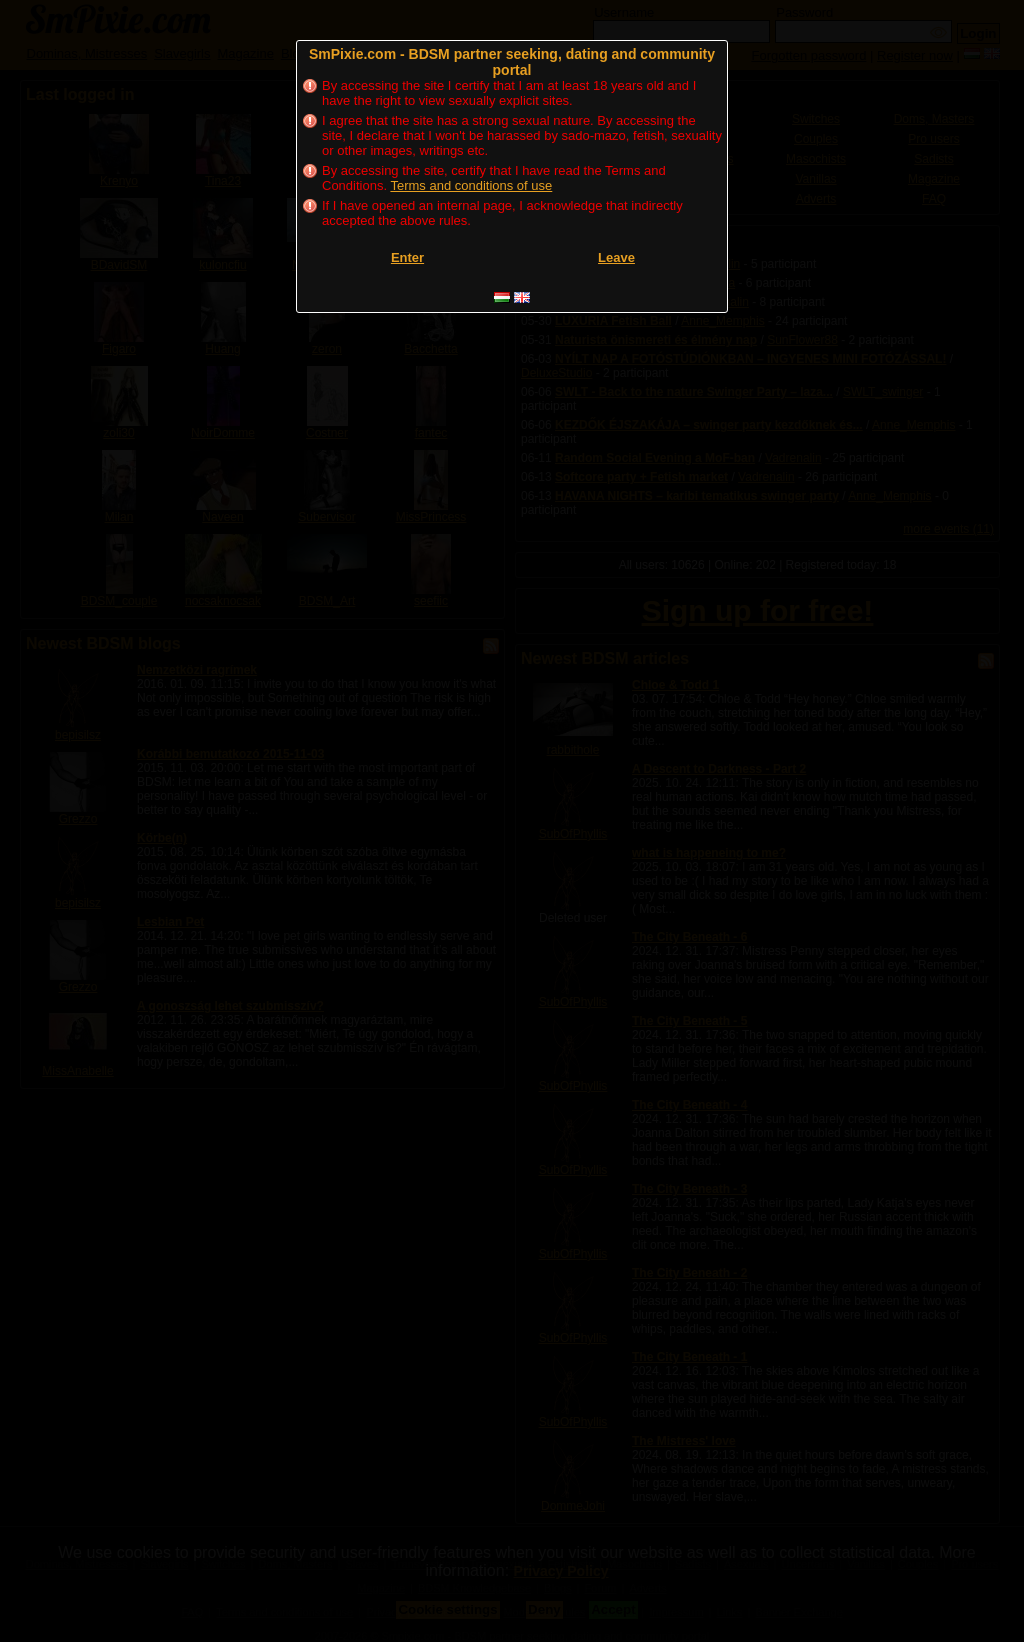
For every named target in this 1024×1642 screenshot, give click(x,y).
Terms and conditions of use (471, 185)
